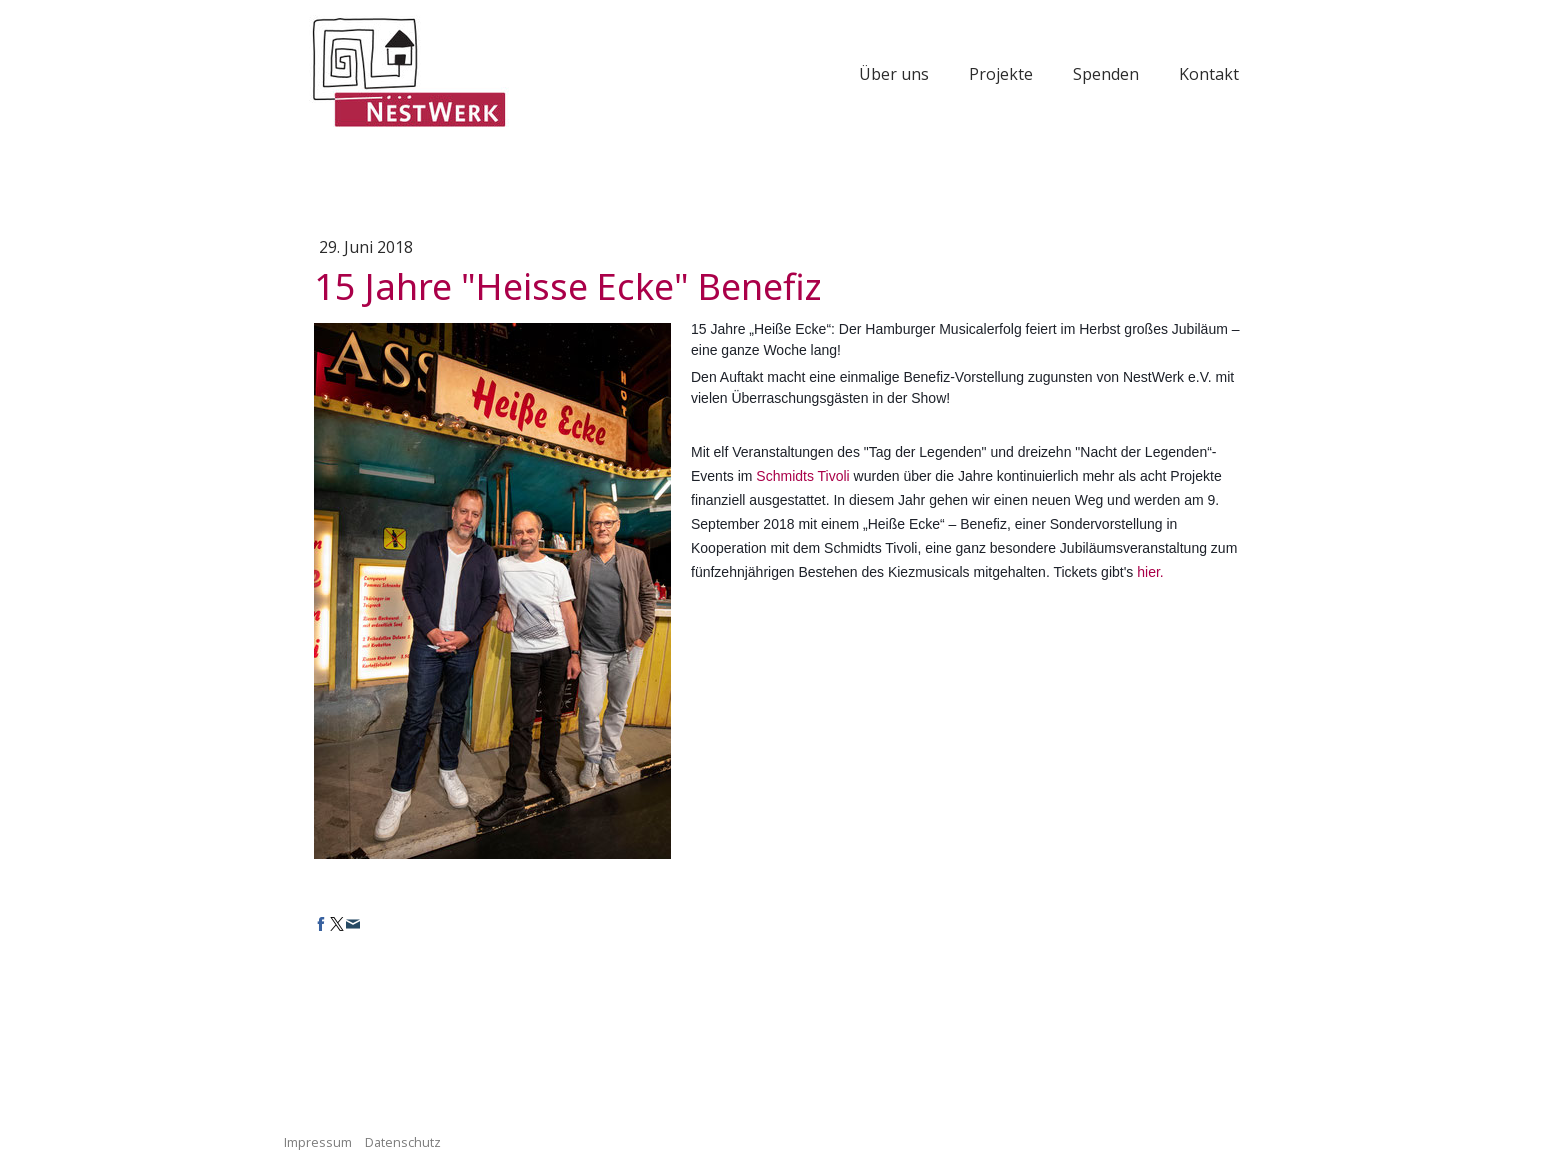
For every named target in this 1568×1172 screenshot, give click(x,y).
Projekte (1001, 74)
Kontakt (1209, 74)
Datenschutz (403, 1142)
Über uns (894, 74)
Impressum (318, 1142)
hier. (1150, 572)
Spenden (1106, 74)
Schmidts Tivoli (802, 476)
